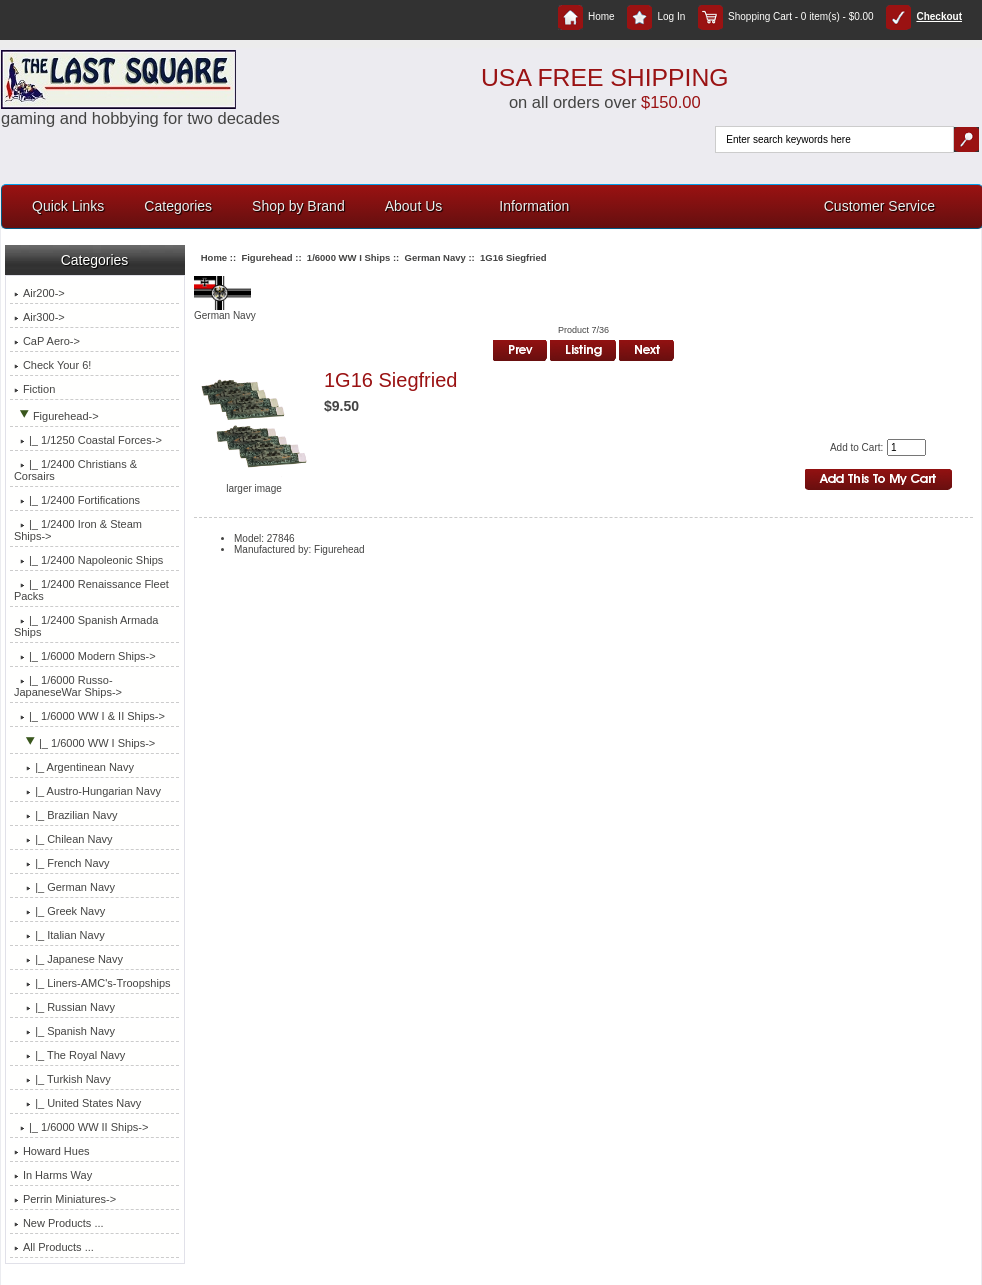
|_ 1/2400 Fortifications (77, 500)
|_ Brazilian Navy (66, 815)
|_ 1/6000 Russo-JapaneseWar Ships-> (68, 686)
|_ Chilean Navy (63, 839)
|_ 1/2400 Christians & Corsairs (75, 470)
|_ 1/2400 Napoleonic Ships (88, 560)
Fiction (34, 389)
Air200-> (39, 293)
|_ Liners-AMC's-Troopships (92, 983)
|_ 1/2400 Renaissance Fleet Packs (91, 590)
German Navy (435, 257)
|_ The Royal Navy (69, 1055)
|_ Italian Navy (59, 935)
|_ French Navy (62, 863)
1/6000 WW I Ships (348, 257)
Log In (656, 16)
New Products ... (59, 1223)
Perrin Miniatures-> (65, 1199)
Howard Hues (52, 1151)
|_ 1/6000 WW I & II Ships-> (89, 716)
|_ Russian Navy (64, 1007)
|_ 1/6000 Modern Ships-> (85, 656)
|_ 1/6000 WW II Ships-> (81, 1127)
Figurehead (266, 257)
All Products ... (54, 1247)
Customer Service (879, 206)
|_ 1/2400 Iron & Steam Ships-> (78, 530)
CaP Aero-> (47, 341)
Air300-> (39, 317)
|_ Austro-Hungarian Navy (87, 791)
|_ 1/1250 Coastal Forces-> (88, 440)
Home (586, 16)
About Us (414, 206)
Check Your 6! (53, 365)
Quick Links (68, 206)
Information (534, 206)
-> (56, 416)
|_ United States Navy (77, 1103)
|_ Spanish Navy (64, 1031)
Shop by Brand (298, 206)
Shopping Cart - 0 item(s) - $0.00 (786, 16)
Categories (178, 206)
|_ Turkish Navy (62, 1079)
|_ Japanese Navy (68, 959)
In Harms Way (53, 1175)
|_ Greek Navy (59, 911)
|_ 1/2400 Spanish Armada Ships (86, 626)
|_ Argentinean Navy (74, 767)
